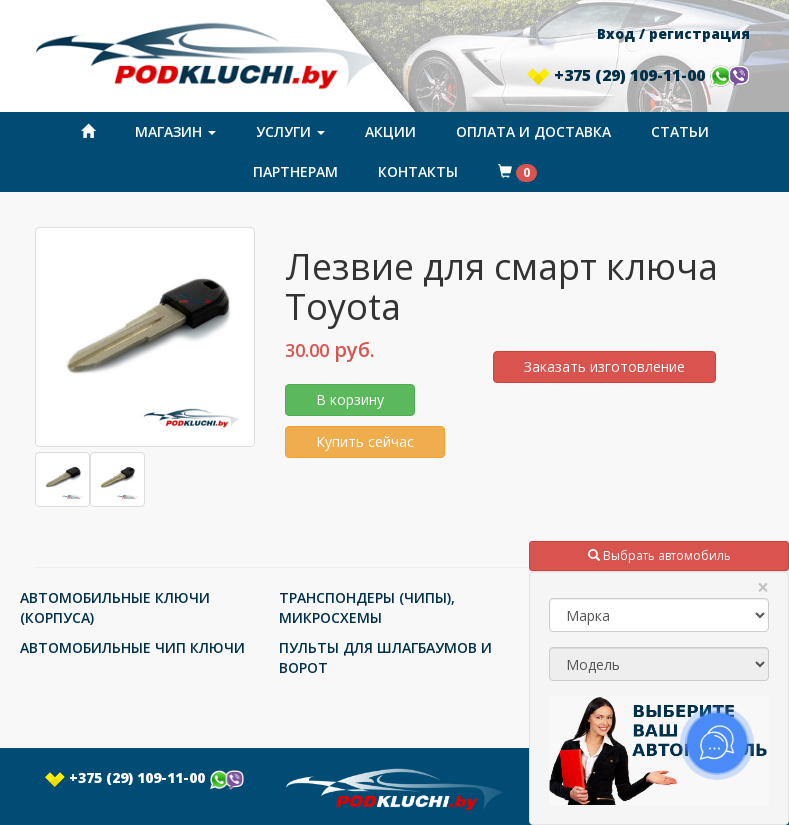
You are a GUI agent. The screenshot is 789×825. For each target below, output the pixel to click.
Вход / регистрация (673, 33)
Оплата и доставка (533, 131)
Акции (390, 131)
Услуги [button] (290, 131)
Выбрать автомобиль (659, 555)
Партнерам (295, 171)
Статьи (680, 131)
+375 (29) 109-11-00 (638, 75)
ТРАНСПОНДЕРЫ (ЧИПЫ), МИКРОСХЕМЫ (367, 607)
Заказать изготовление (604, 366)
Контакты (418, 171)
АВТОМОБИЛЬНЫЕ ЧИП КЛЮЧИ (132, 647)
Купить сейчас (365, 441)
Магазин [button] (175, 131)
